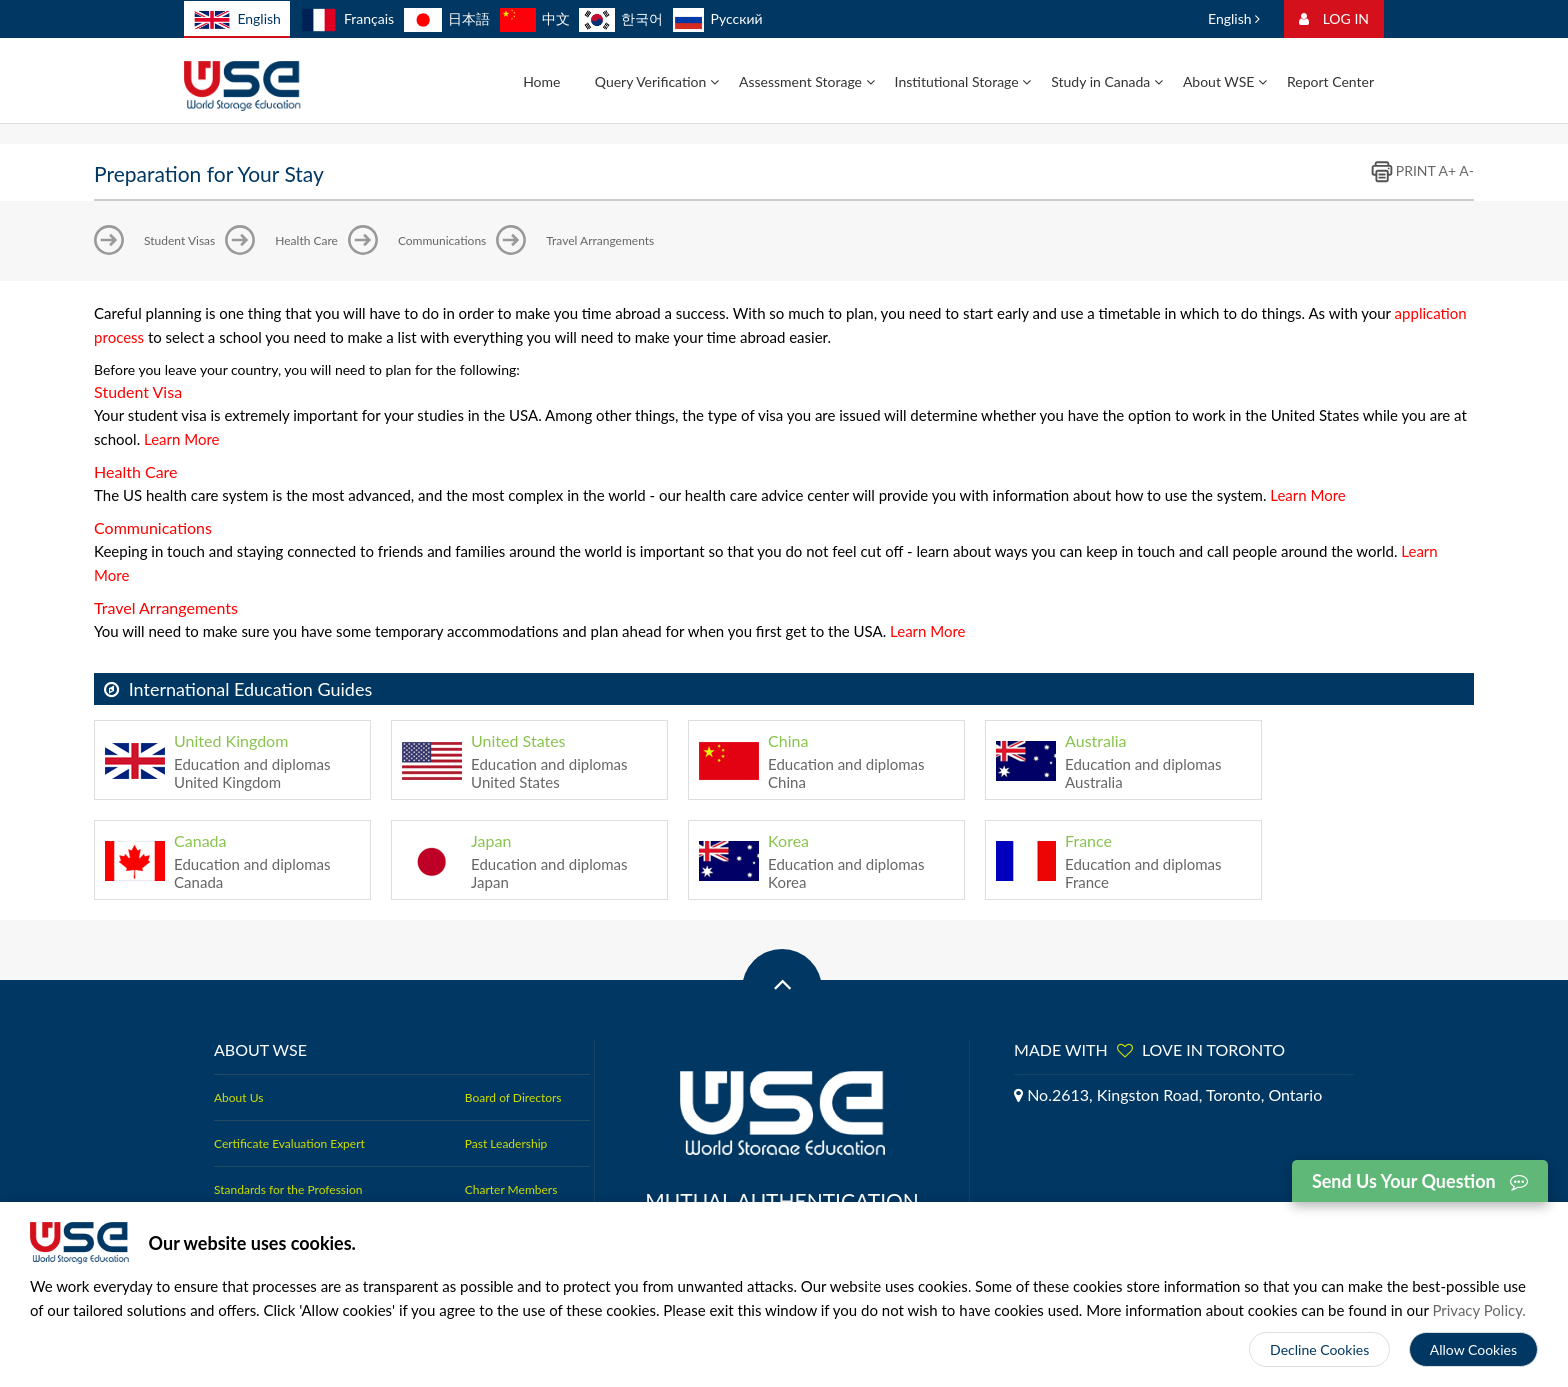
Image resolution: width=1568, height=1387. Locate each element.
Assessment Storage (807, 81)
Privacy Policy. (1479, 1310)
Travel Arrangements (600, 240)
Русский (718, 18)
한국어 (621, 18)
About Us (238, 1097)
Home (541, 81)
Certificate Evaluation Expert (289, 1143)
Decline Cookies (1319, 1349)
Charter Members (511, 1189)
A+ (1447, 170)
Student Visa (138, 391)
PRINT (1403, 170)
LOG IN (1334, 18)
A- (1466, 170)
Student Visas (179, 240)
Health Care (306, 240)
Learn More (181, 439)
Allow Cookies (1473, 1349)
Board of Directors (513, 1097)
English (237, 20)
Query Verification (657, 81)
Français (347, 18)
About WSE (1225, 81)
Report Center (1330, 81)
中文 (535, 18)
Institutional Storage (963, 81)
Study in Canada (1107, 81)
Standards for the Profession (288, 1189)
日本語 (447, 18)
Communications (442, 240)
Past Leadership (506, 1143)
